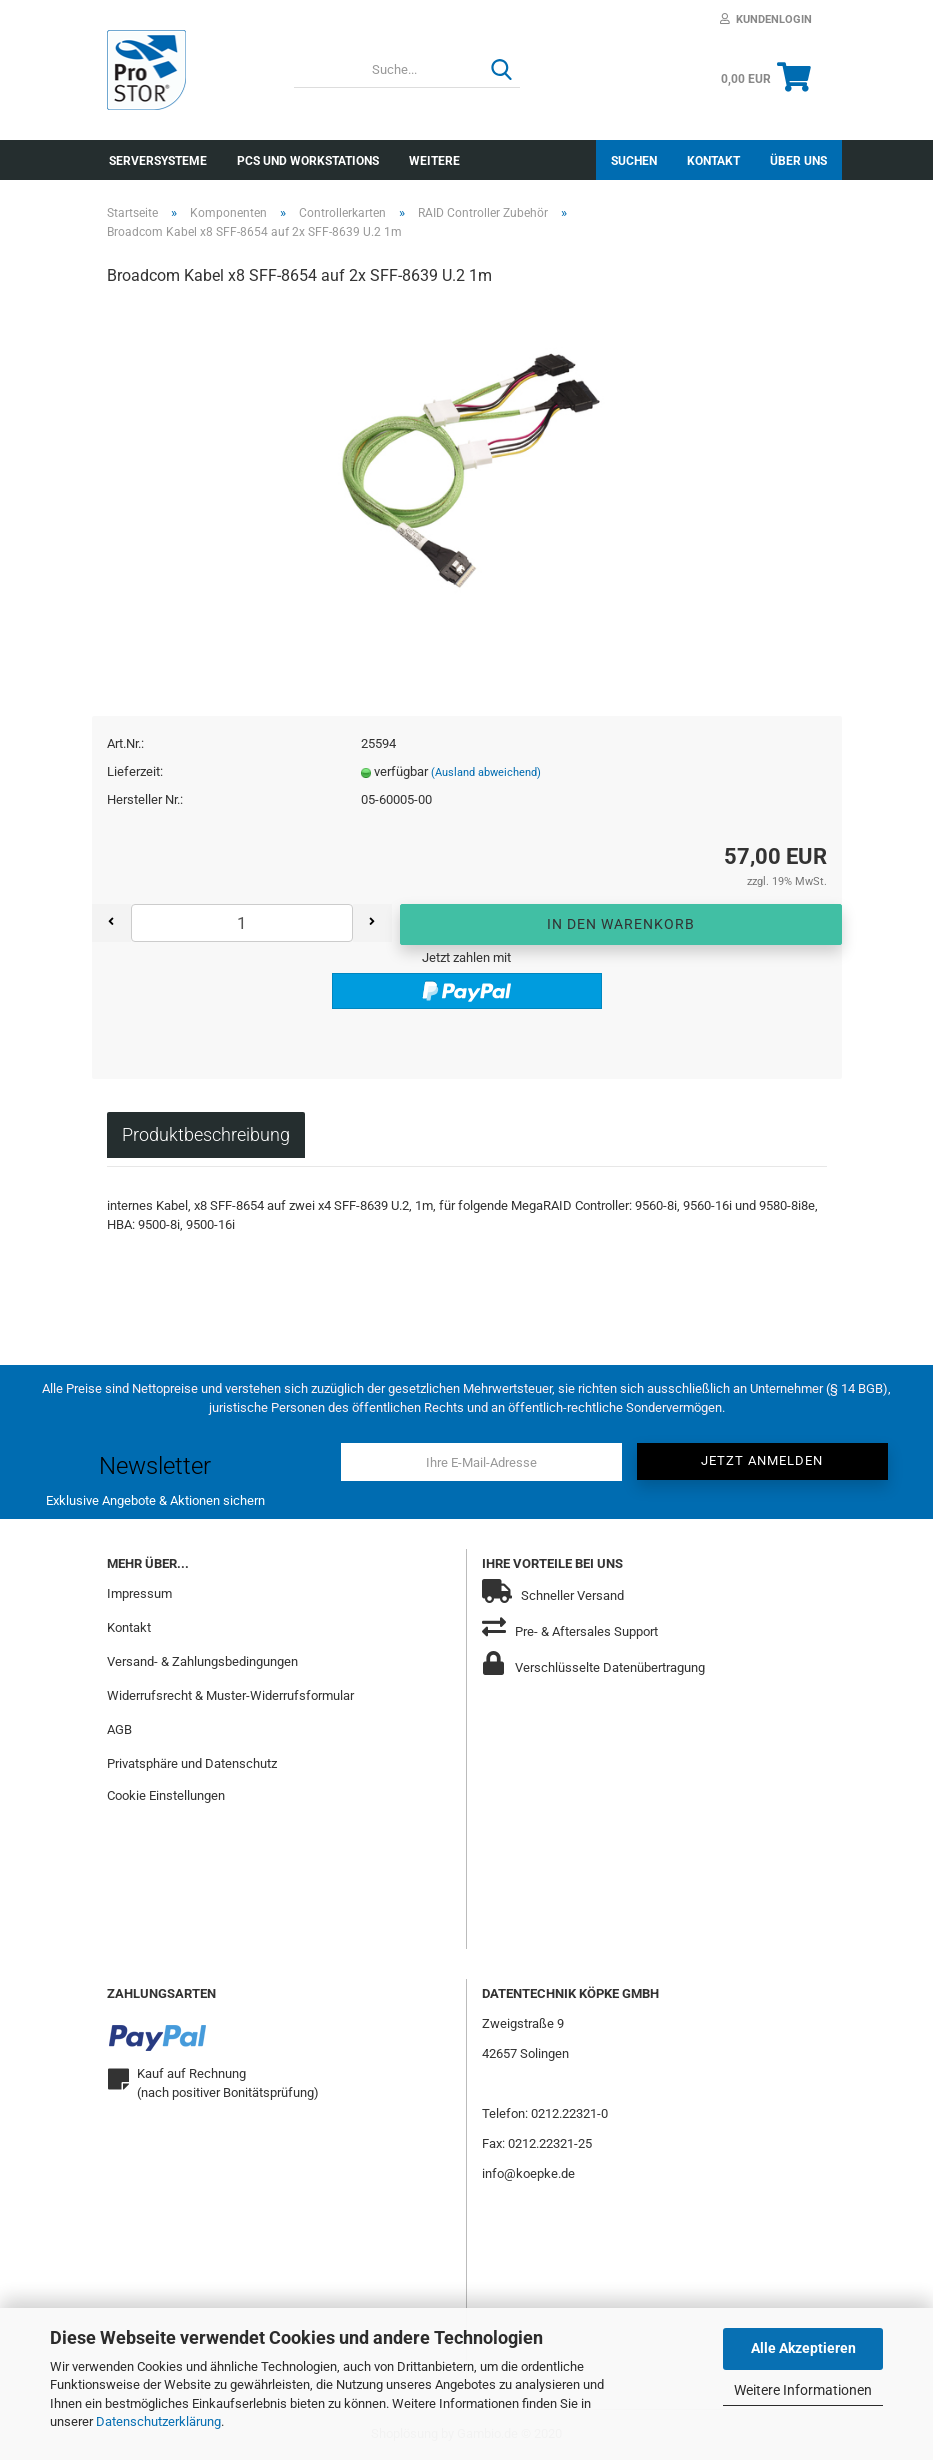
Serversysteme (158, 161)
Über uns (798, 161)
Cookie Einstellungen (166, 1795)
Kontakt (713, 161)
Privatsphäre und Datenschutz (192, 1763)
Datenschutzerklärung (158, 2421)
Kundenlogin (766, 19)
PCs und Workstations (308, 161)
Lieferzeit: (135, 771)
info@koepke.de (528, 2173)
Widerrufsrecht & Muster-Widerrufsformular (230, 1695)
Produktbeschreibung (206, 1134)
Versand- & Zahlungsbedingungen (202, 1661)
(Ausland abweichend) (486, 772)
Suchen (634, 161)
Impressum (139, 1593)
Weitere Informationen (803, 2390)
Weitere (434, 161)
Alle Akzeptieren (803, 2348)
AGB (119, 1729)
